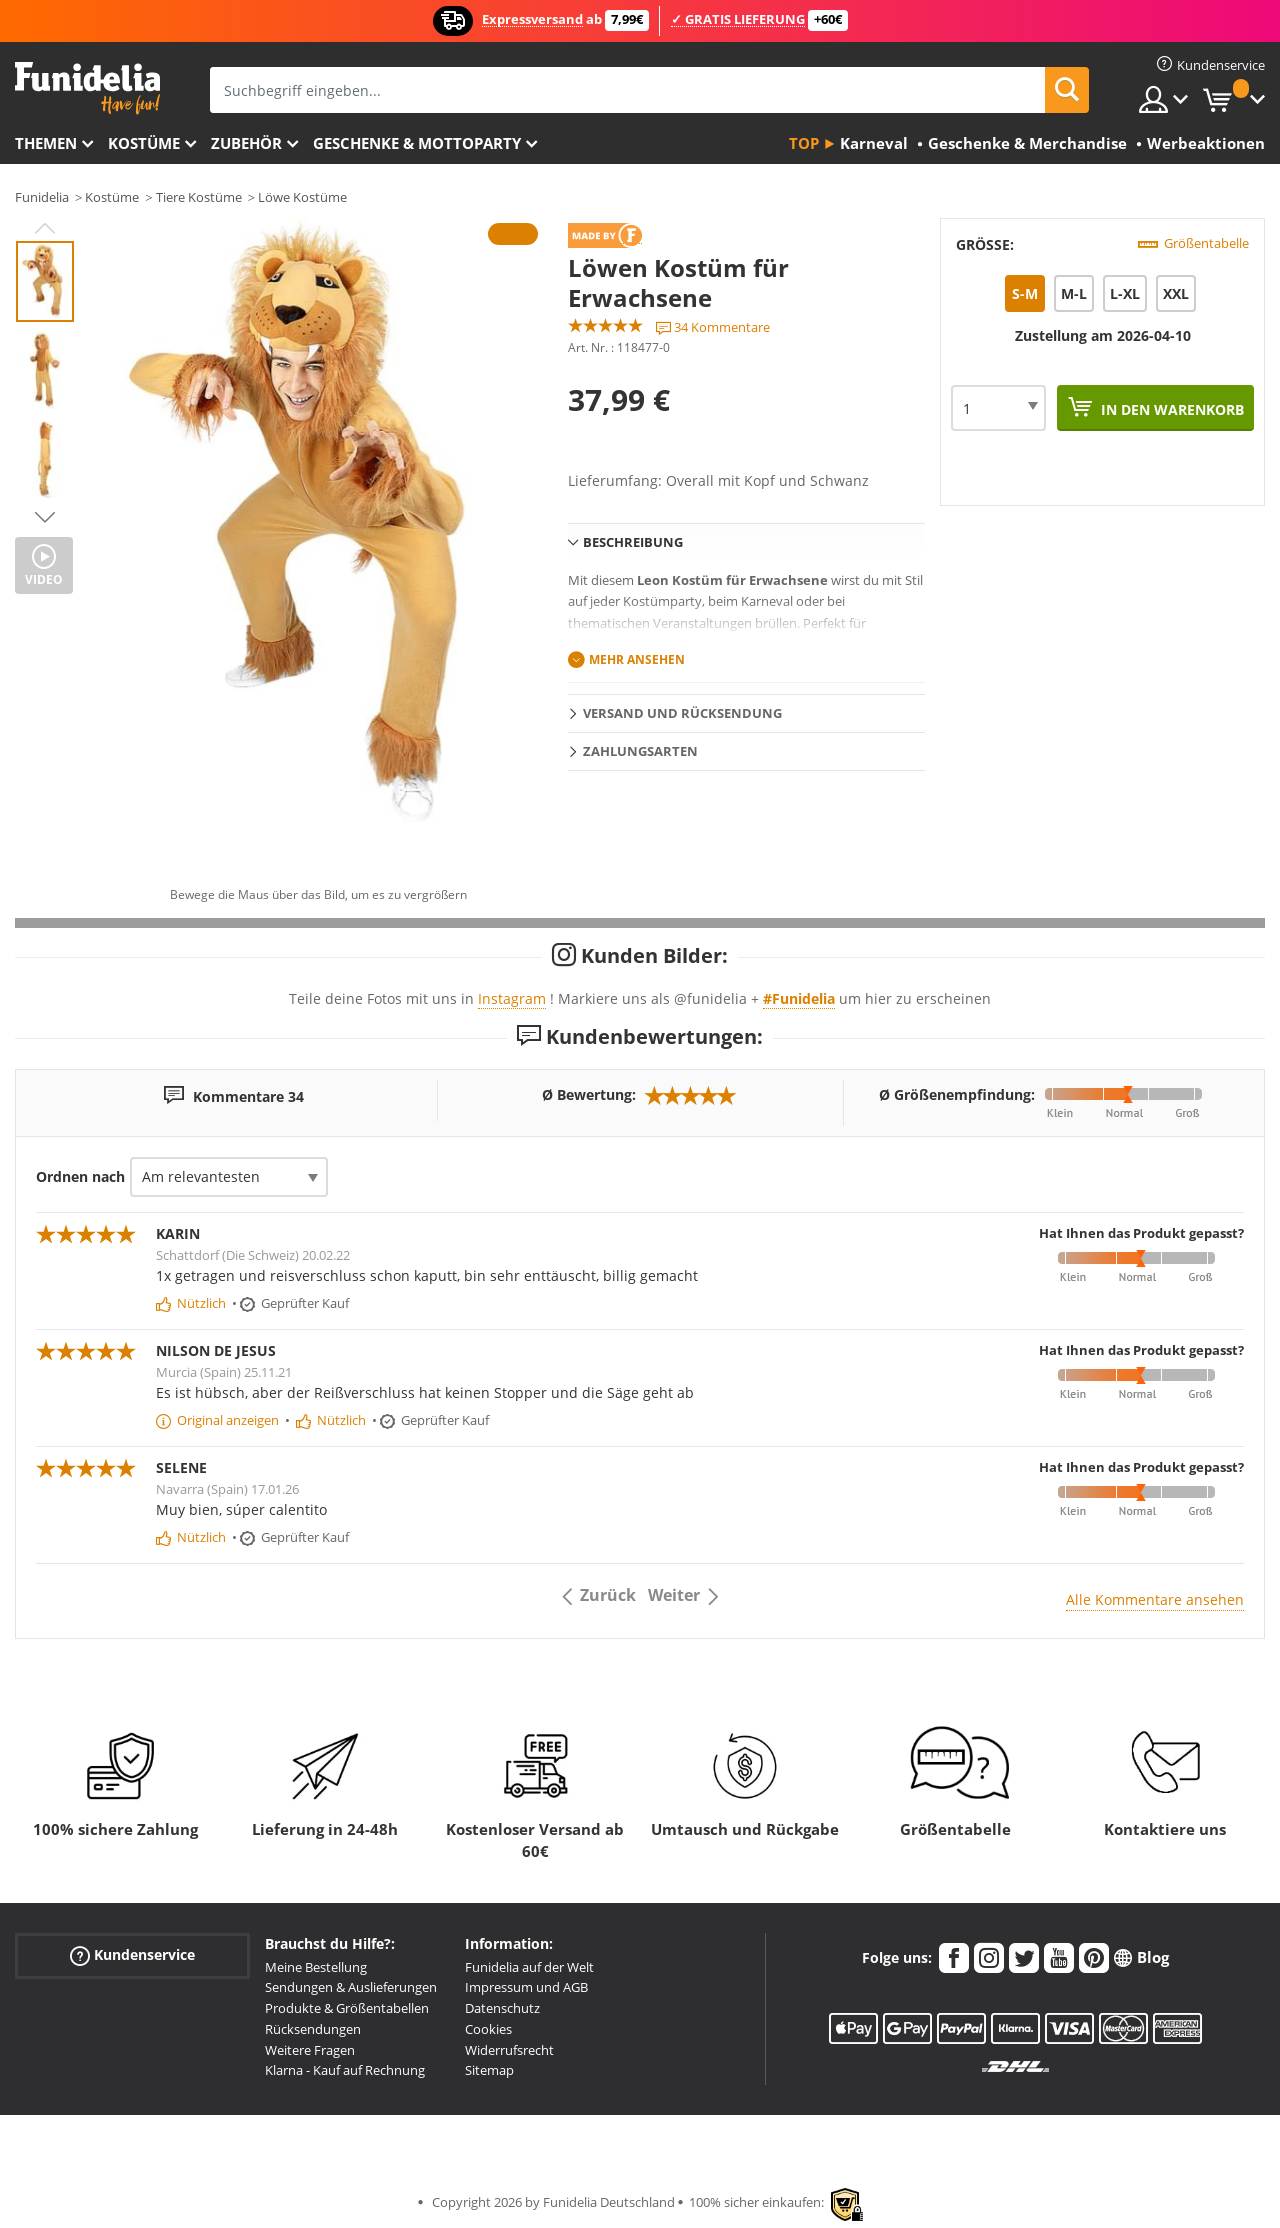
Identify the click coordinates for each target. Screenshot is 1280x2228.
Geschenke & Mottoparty (417, 143)
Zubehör (246, 143)
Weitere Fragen (310, 2050)
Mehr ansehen (637, 659)
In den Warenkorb (1170, 409)
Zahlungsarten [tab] (640, 751)
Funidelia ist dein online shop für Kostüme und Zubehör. (87, 88)
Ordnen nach (80, 1176)
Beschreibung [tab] (633, 542)
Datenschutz (502, 2008)
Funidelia (42, 197)
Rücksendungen (313, 2029)
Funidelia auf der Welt (529, 1967)
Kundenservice (132, 1954)
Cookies (488, 2029)
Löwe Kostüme (302, 197)
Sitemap (489, 2070)
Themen (46, 143)
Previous (45, 228)
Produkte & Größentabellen (347, 2008)
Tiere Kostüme (199, 197)
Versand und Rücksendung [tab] (682, 713)
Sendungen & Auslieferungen (351, 1987)
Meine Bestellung (316, 1967)
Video (44, 579)
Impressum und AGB (526, 1987)
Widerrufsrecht (509, 2050)
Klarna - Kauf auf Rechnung (345, 2070)
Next (45, 517)
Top (804, 143)
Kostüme (144, 143)
